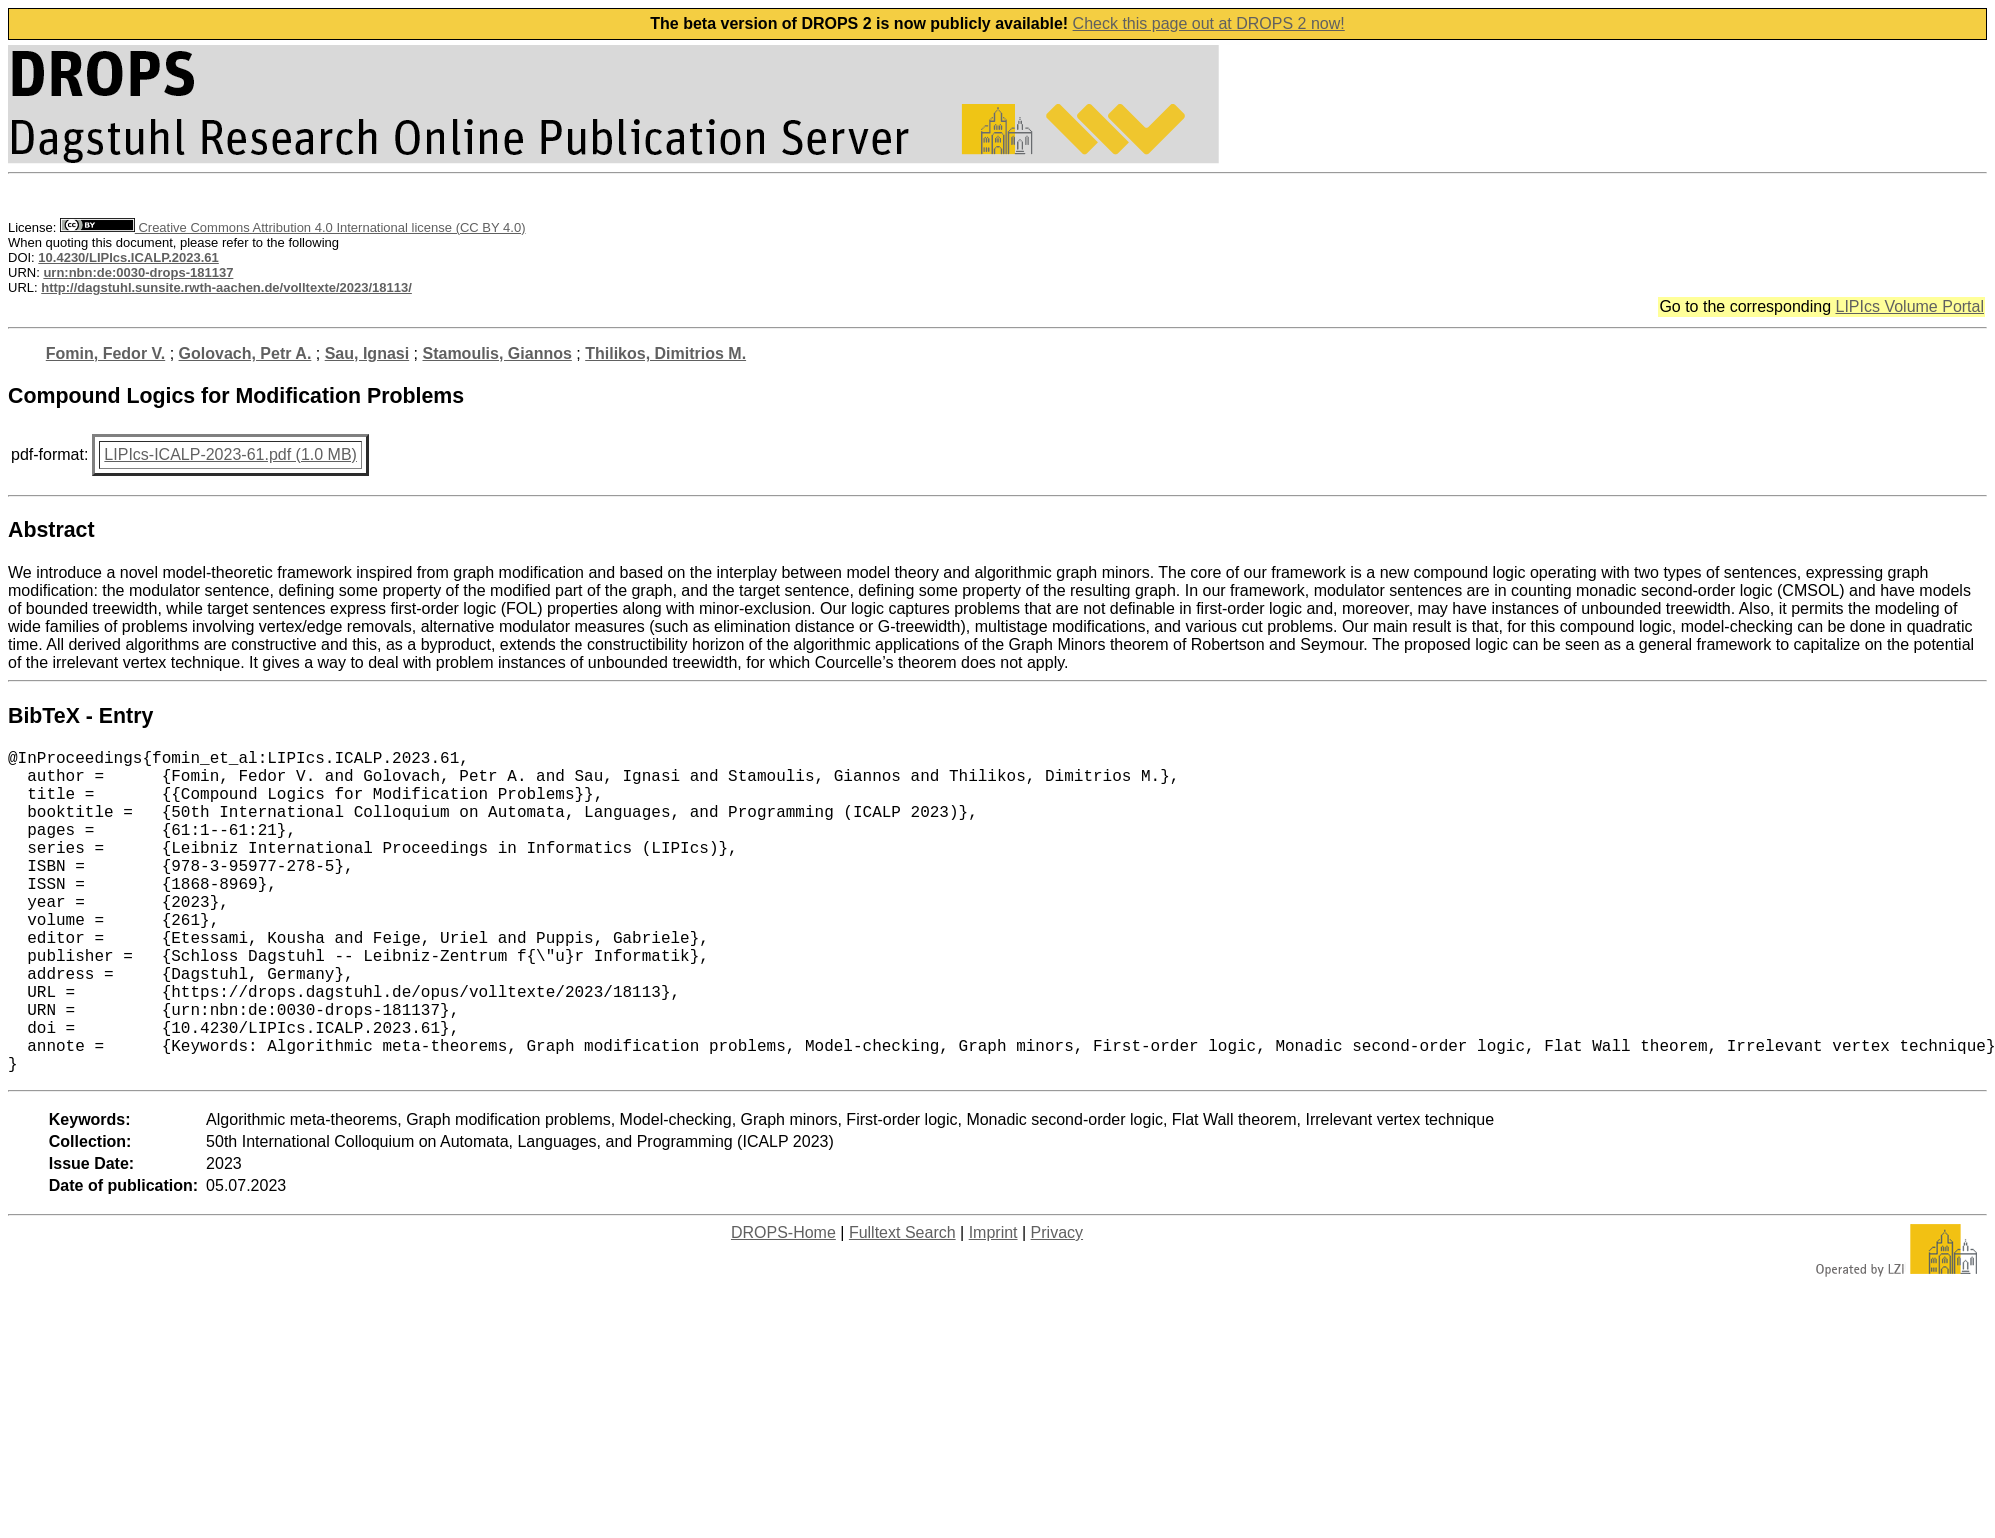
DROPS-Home (783, 1304)
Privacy (1057, 1304)
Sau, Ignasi (367, 353)
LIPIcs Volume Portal (1909, 306)
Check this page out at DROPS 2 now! (1209, 23)
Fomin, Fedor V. (105, 353)
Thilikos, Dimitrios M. (665, 353)
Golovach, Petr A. (245, 353)
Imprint (993, 1304)
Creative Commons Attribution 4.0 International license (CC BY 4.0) (292, 227)
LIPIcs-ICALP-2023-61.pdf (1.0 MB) (230, 454)
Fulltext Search (902, 1304)
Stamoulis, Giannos (496, 353)
